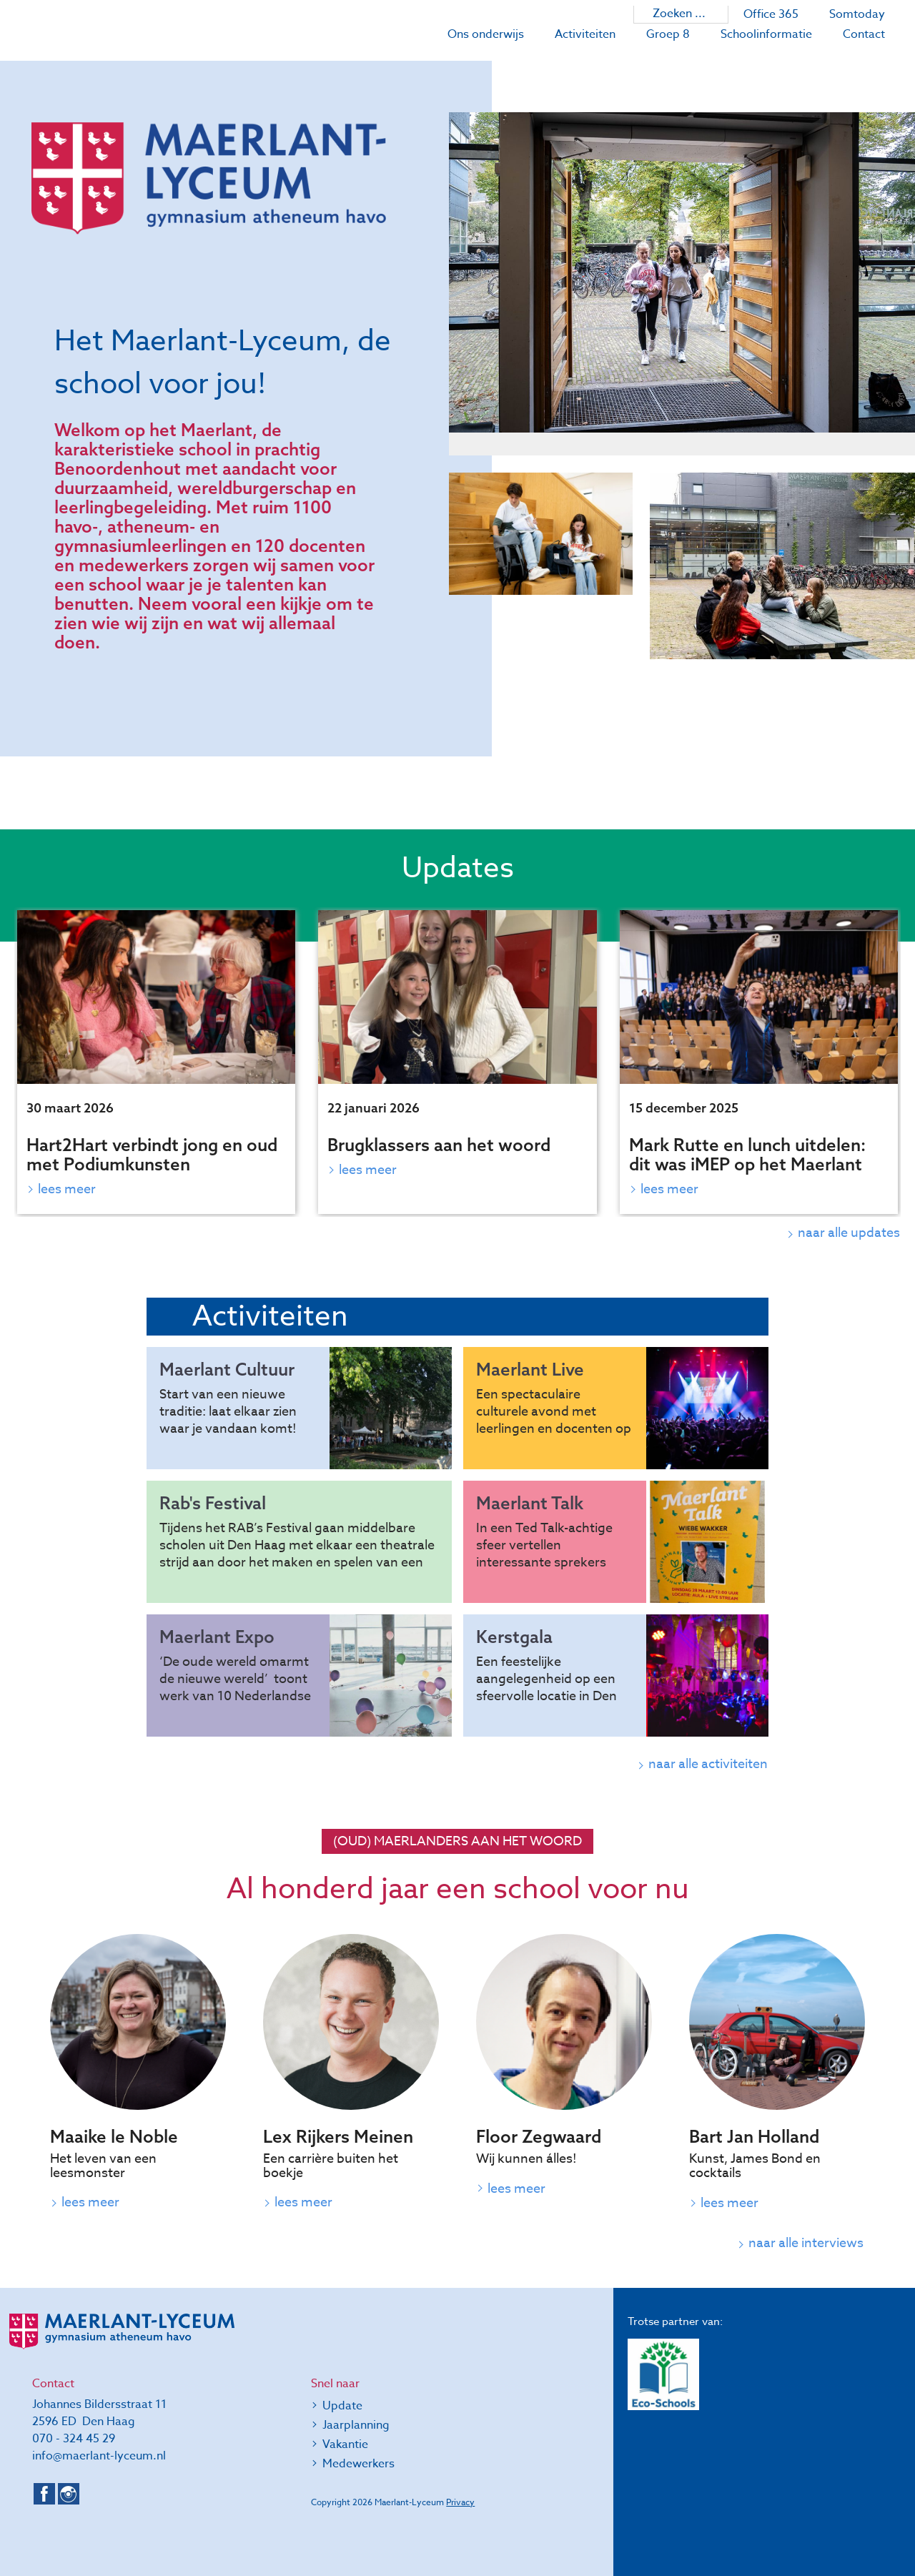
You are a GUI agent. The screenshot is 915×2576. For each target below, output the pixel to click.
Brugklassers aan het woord (438, 1144)
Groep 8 (668, 34)
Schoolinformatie (766, 34)
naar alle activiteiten (708, 1764)
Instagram (68, 2494)
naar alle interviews (803, 2244)
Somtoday (857, 14)
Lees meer (67, 1189)
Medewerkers (358, 2463)
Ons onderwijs (485, 34)
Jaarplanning (356, 2425)
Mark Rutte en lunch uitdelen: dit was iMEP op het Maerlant (747, 1154)
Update (342, 2405)
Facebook (44, 2494)
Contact (864, 34)
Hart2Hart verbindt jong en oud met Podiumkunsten (151, 1154)
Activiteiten (585, 34)
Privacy (460, 2502)
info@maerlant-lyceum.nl (99, 2455)
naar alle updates (849, 1233)
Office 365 (770, 14)
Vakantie (345, 2444)
